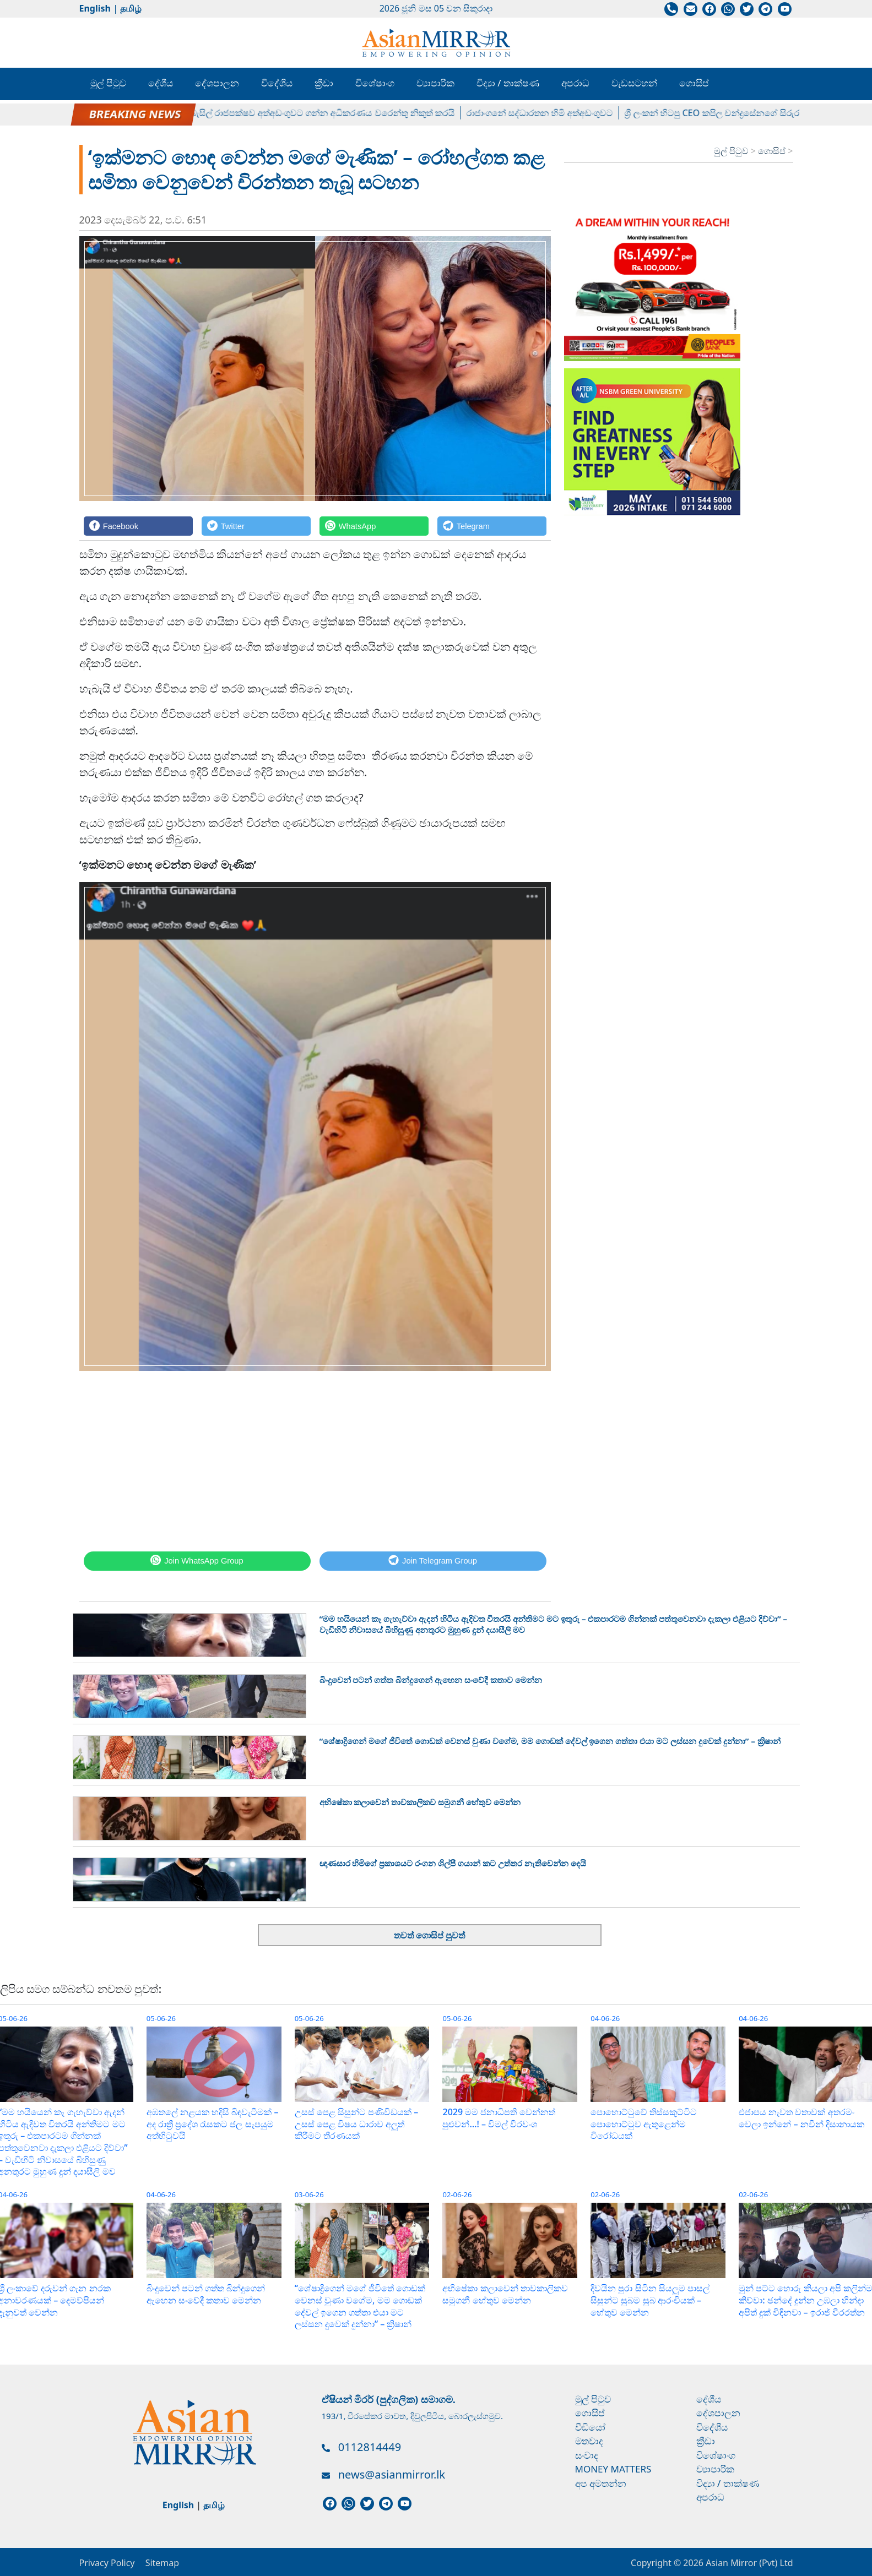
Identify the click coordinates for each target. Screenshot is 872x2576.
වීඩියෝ (590, 2427)
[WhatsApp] (374, 526)
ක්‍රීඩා (324, 83)
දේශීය (160, 83)
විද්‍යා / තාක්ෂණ (507, 83)
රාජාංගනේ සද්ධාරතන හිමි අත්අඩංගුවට (548, 113)
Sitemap (162, 2563)
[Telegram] (491, 526)
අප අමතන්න (600, 2483)
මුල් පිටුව (108, 83)
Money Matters (613, 2469)
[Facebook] (138, 526)
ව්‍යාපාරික (435, 83)
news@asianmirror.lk (391, 2474)
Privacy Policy (107, 2563)
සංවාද (586, 2455)
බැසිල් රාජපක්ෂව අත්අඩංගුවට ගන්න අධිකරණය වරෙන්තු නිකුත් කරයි (331, 113)
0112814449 (369, 2446)
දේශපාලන (217, 83)
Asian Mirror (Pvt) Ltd (748, 2563)
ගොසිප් (694, 83)
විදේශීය (277, 83)
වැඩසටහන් (634, 83)
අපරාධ (575, 83)
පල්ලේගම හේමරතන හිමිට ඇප (128, 113)
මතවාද (589, 2441)
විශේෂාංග (374, 83)
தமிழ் (131, 8)
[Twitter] (256, 526)
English (95, 8)
